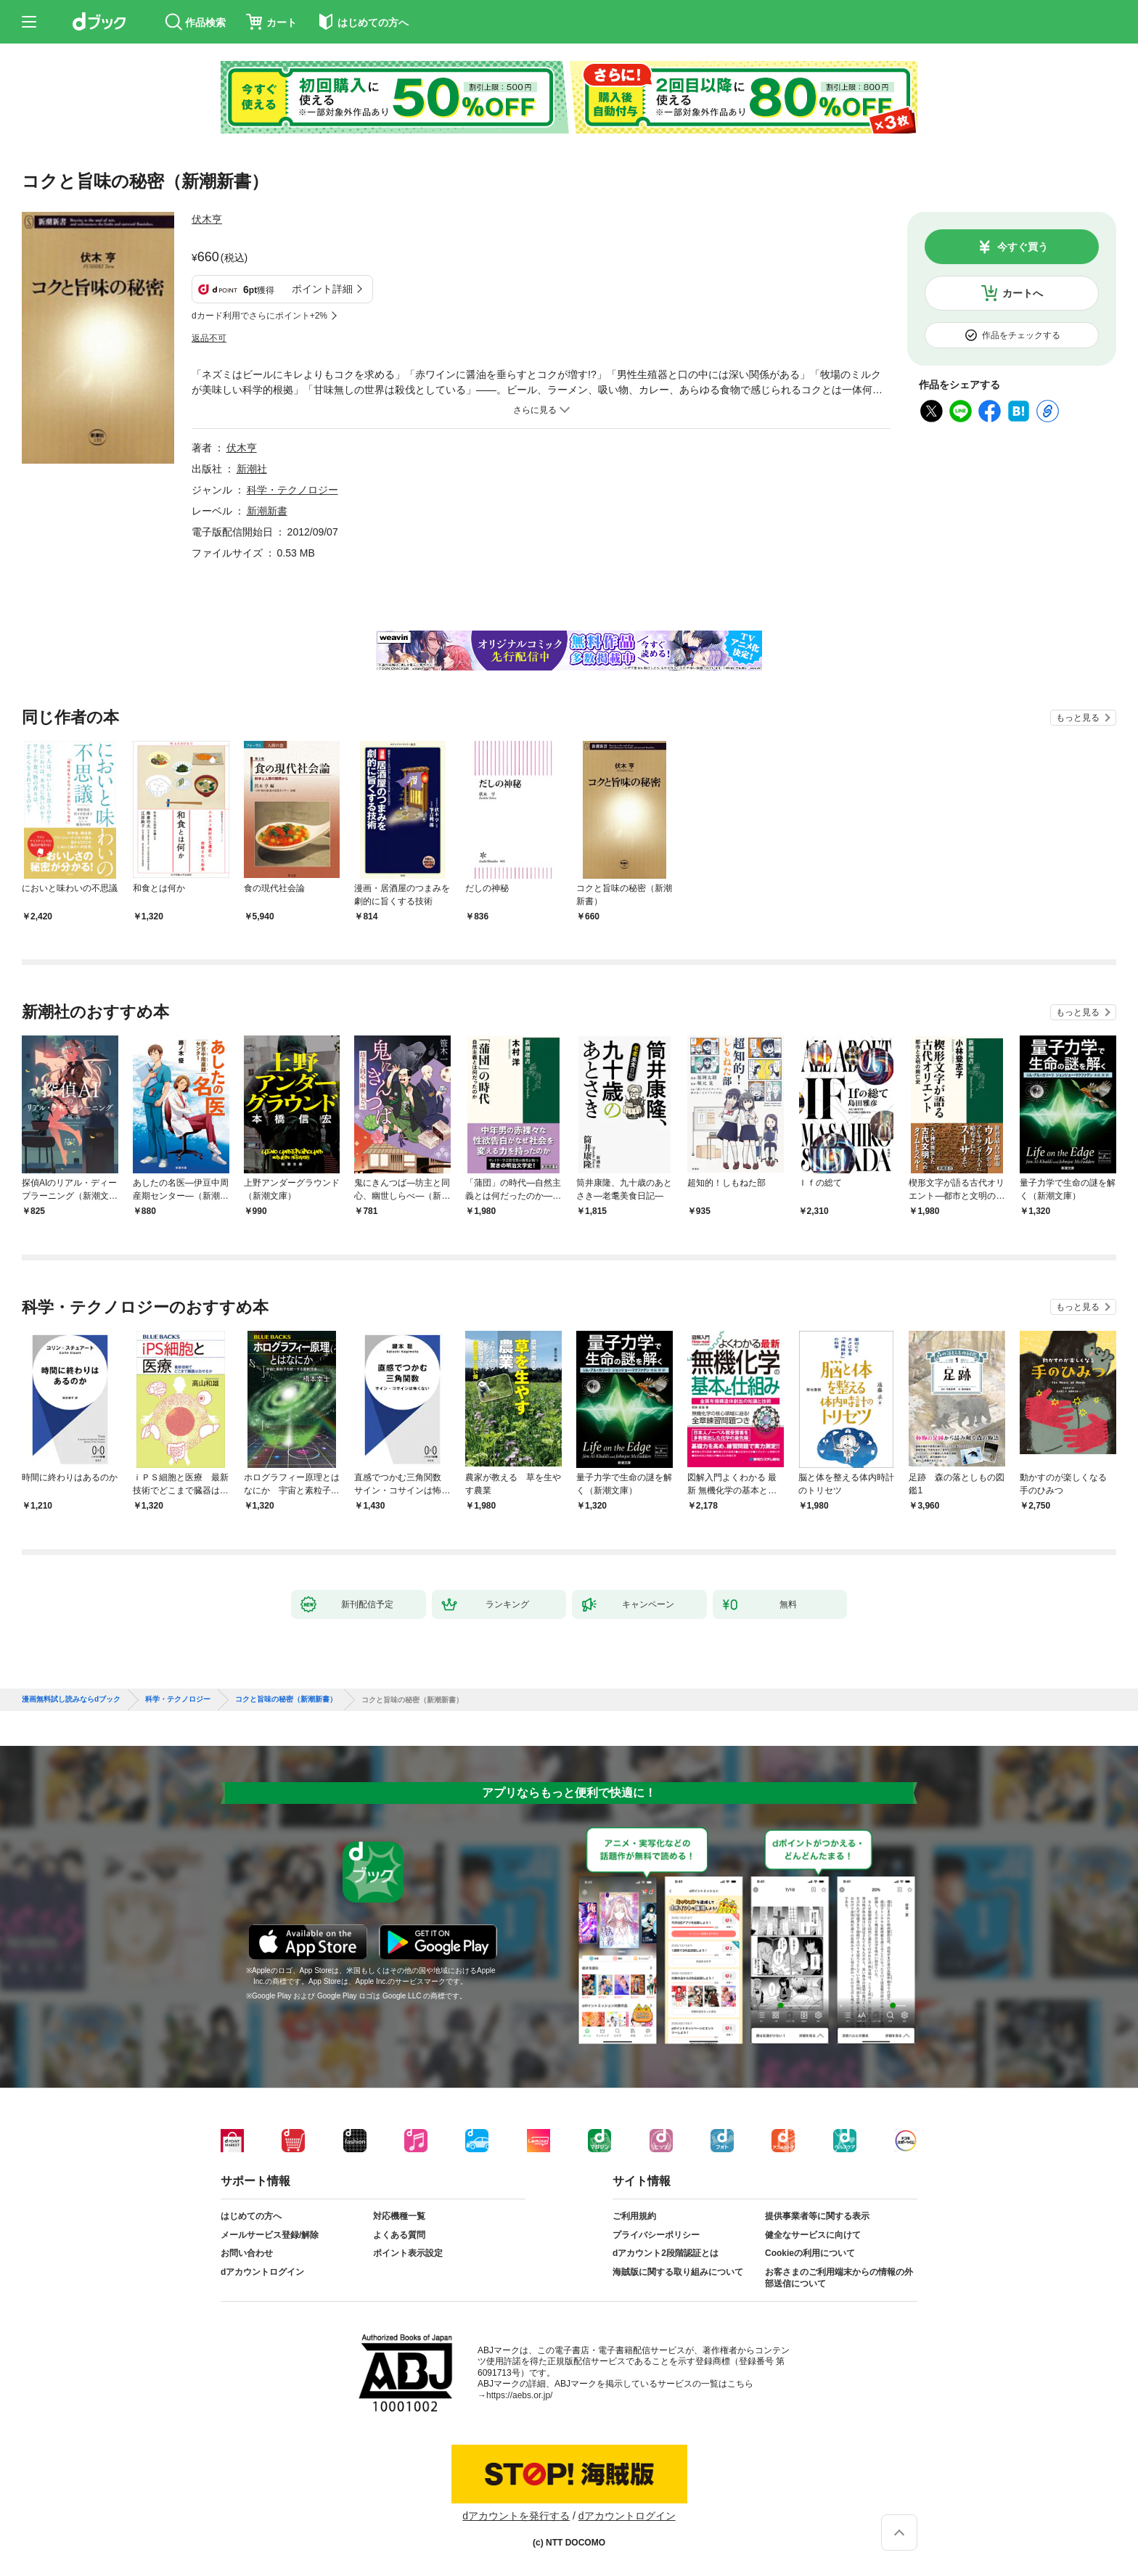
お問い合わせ (247, 2253)
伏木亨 (207, 219)
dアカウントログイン (262, 2272)
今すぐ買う (1022, 247)
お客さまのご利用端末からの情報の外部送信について (839, 2278)
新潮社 (252, 469)
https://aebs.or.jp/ (519, 2395)
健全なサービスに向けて (813, 2235)
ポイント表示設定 (408, 2253)
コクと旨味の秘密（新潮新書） (286, 1699)
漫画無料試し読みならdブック (71, 1699)
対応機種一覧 (399, 2216)
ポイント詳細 (322, 289)
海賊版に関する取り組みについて (678, 2272)
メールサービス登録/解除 (270, 2235)
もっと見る (1078, 718)
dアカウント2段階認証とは (666, 2253)
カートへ (1022, 293)
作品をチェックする (1021, 335)
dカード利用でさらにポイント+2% (259, 316)
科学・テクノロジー (292, 490)
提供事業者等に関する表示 (817, 2216)
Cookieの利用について (810, 2253)
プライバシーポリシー (656, 2235)
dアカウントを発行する (516, 2516)
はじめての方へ (251, 2216)
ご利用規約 (634, 2216)
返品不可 (209, 338)
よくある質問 (399, 2235)
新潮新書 (267, 511)
